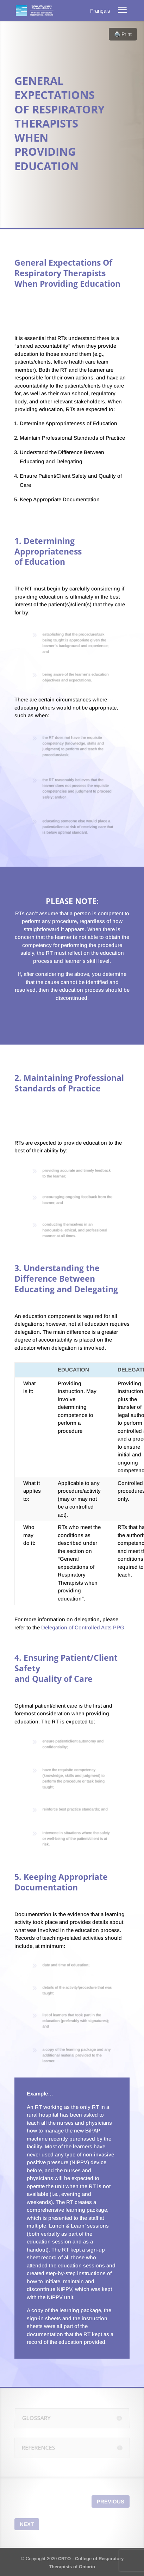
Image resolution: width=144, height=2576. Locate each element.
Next (27, 2524)
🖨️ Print (123, 34)
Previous (110, 2501)
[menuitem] (100, 11)
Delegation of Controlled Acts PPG (82, 1627)
